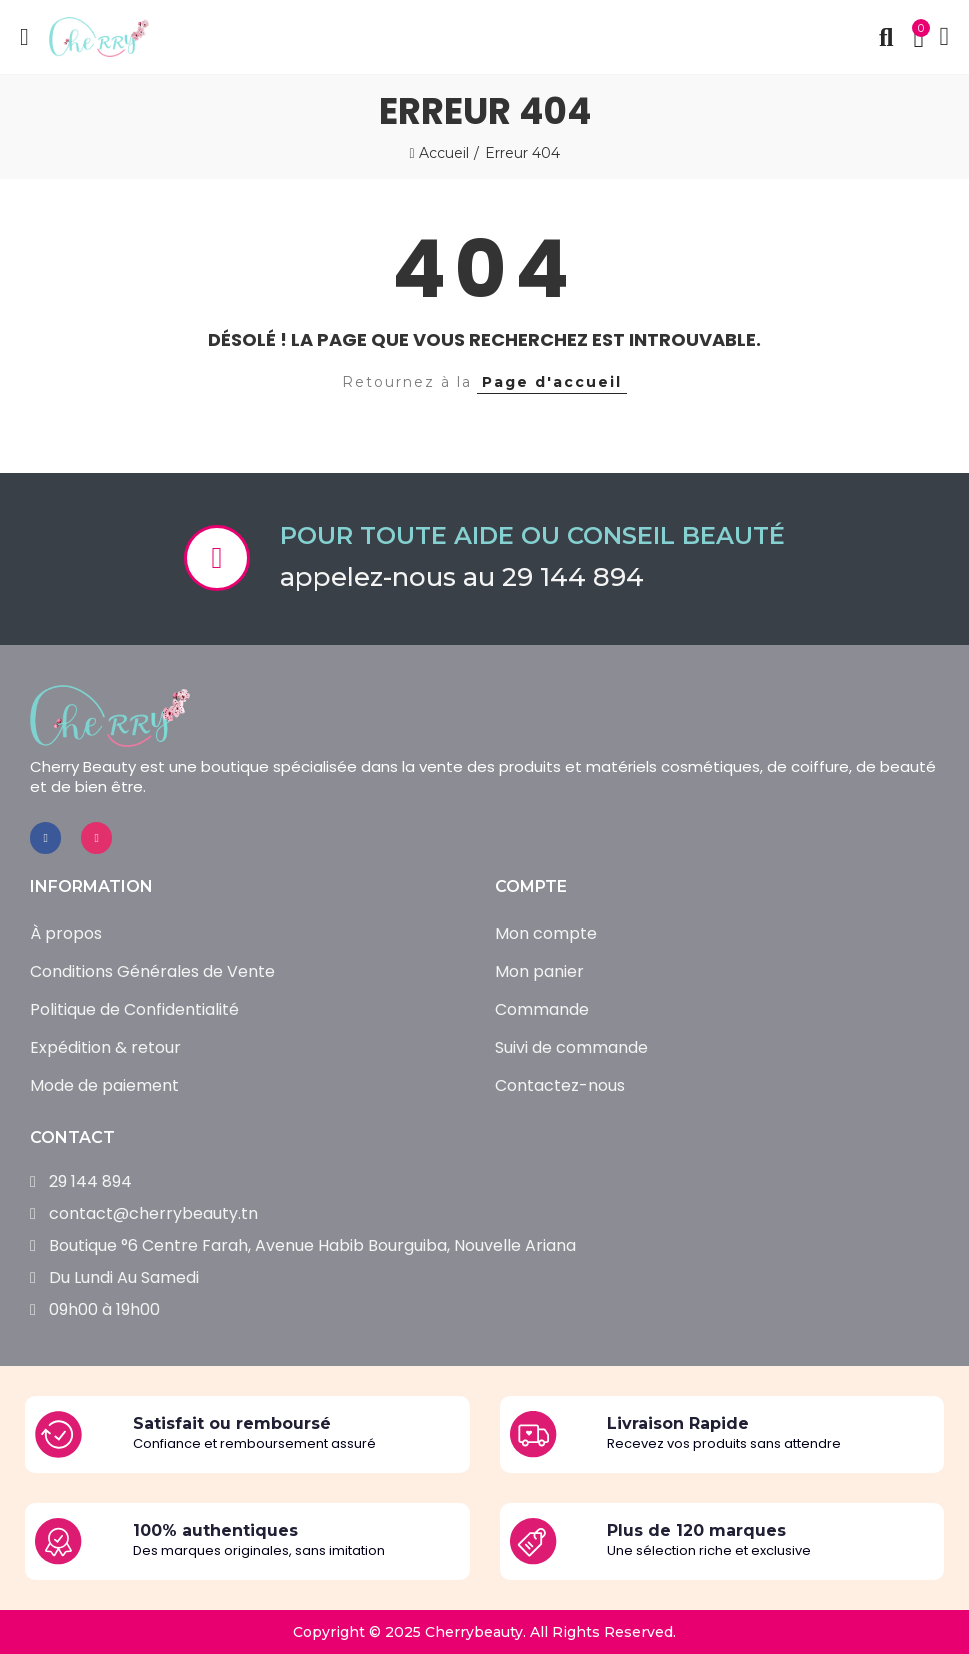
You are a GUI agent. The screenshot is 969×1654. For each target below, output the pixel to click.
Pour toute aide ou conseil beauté (532, 535)
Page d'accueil (552, 382)
